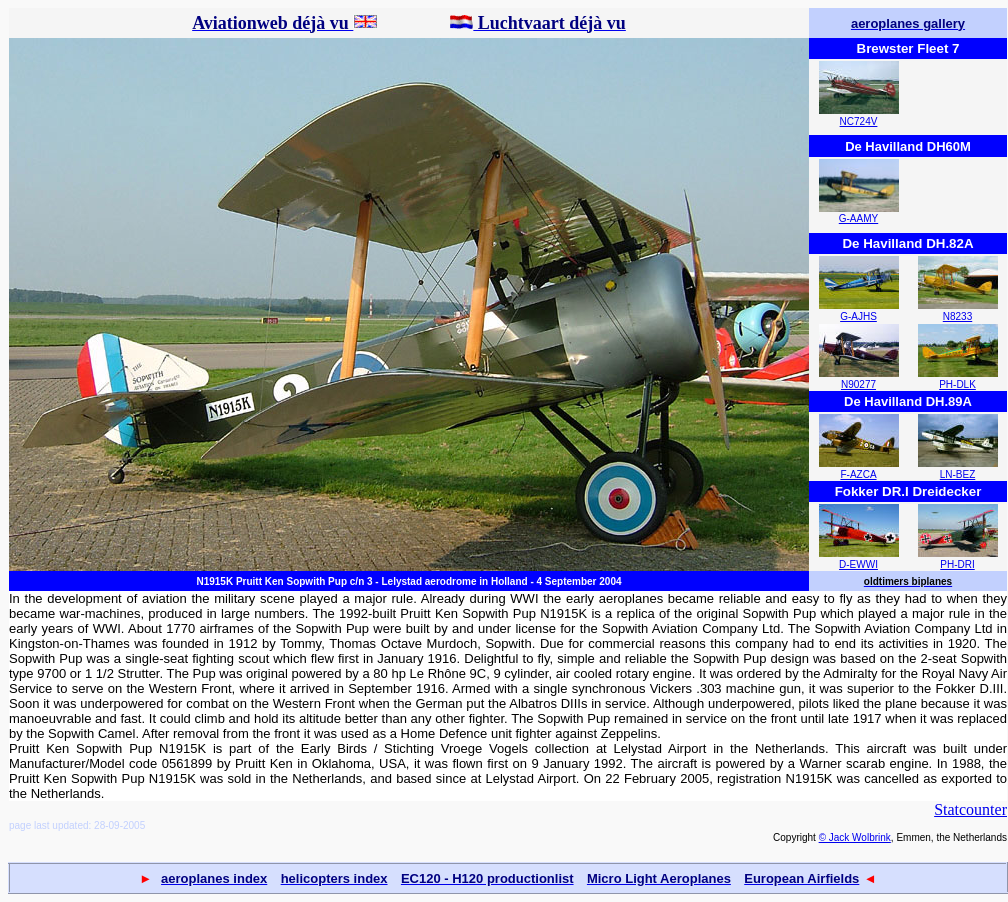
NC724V (859, 121)
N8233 (957, 316)
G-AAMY (858, 218)
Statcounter (970, 809)
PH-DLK (957, 384)
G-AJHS (858, 316)
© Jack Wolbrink (855, 837)
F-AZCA (858, 474)
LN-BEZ (958, 474)
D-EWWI (858, 564)
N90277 (858, 384)
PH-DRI (957, 564)
